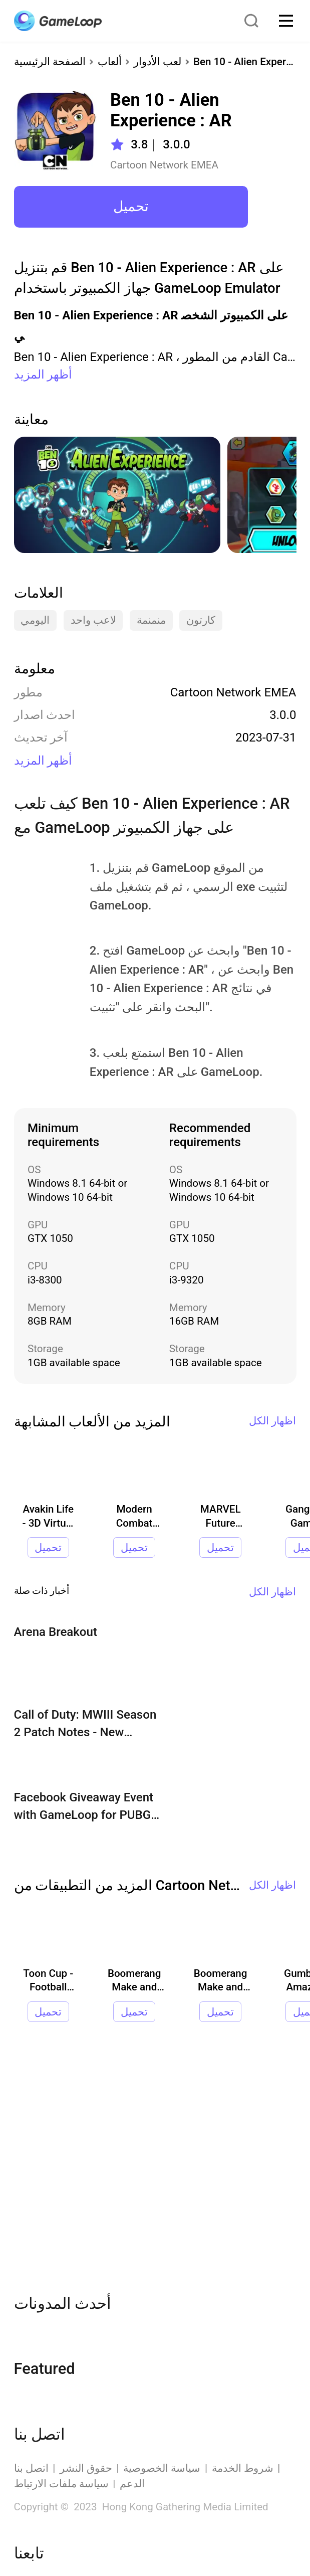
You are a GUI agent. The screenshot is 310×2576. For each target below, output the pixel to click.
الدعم (132, 2484)
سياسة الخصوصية (161, 2468)
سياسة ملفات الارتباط (61, 2484)
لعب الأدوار (157, 62)
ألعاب (110, 62)
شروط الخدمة (242, 2468)
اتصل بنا (31, 2468)
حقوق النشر (86, 2468)
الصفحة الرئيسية (50, 62)
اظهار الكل (272, 1421)
